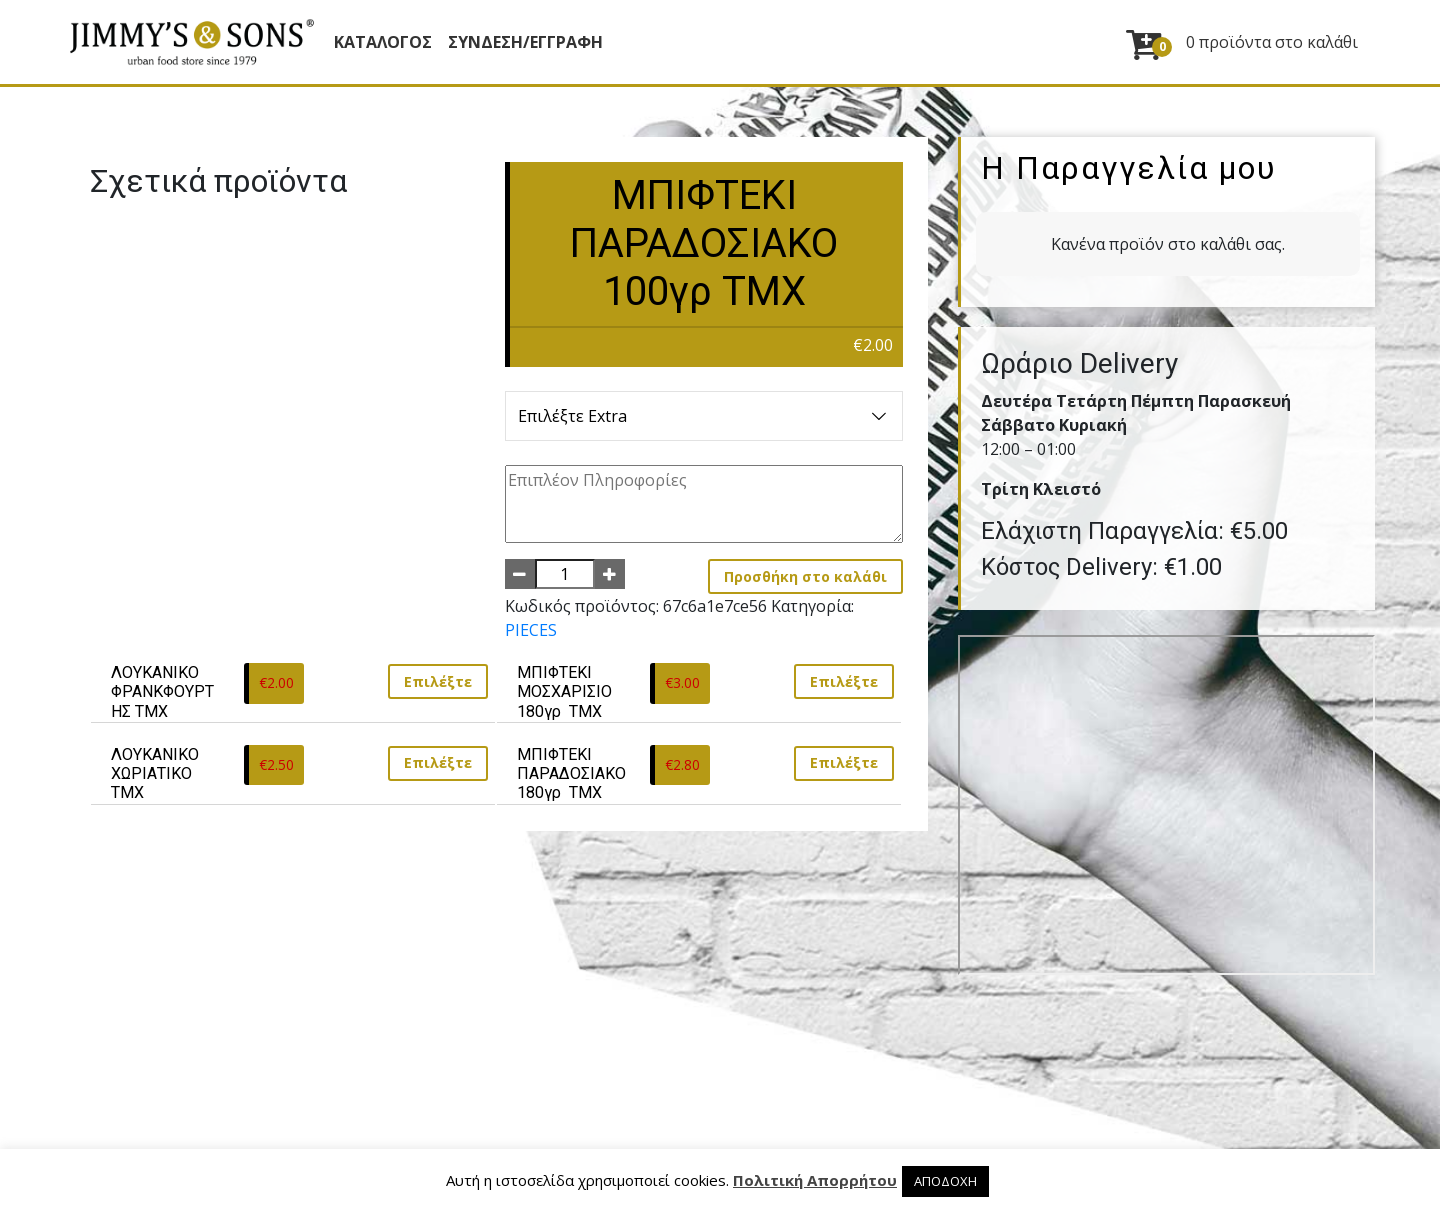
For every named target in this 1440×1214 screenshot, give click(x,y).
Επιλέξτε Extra (704, 416)
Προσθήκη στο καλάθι (805, 576)
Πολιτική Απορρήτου (815, 1180)
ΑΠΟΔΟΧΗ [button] (945, 1181)
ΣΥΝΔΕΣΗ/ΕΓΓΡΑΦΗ (525, 42)
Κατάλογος (383, 42)
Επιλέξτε (438, 681)
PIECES (531, 630)
